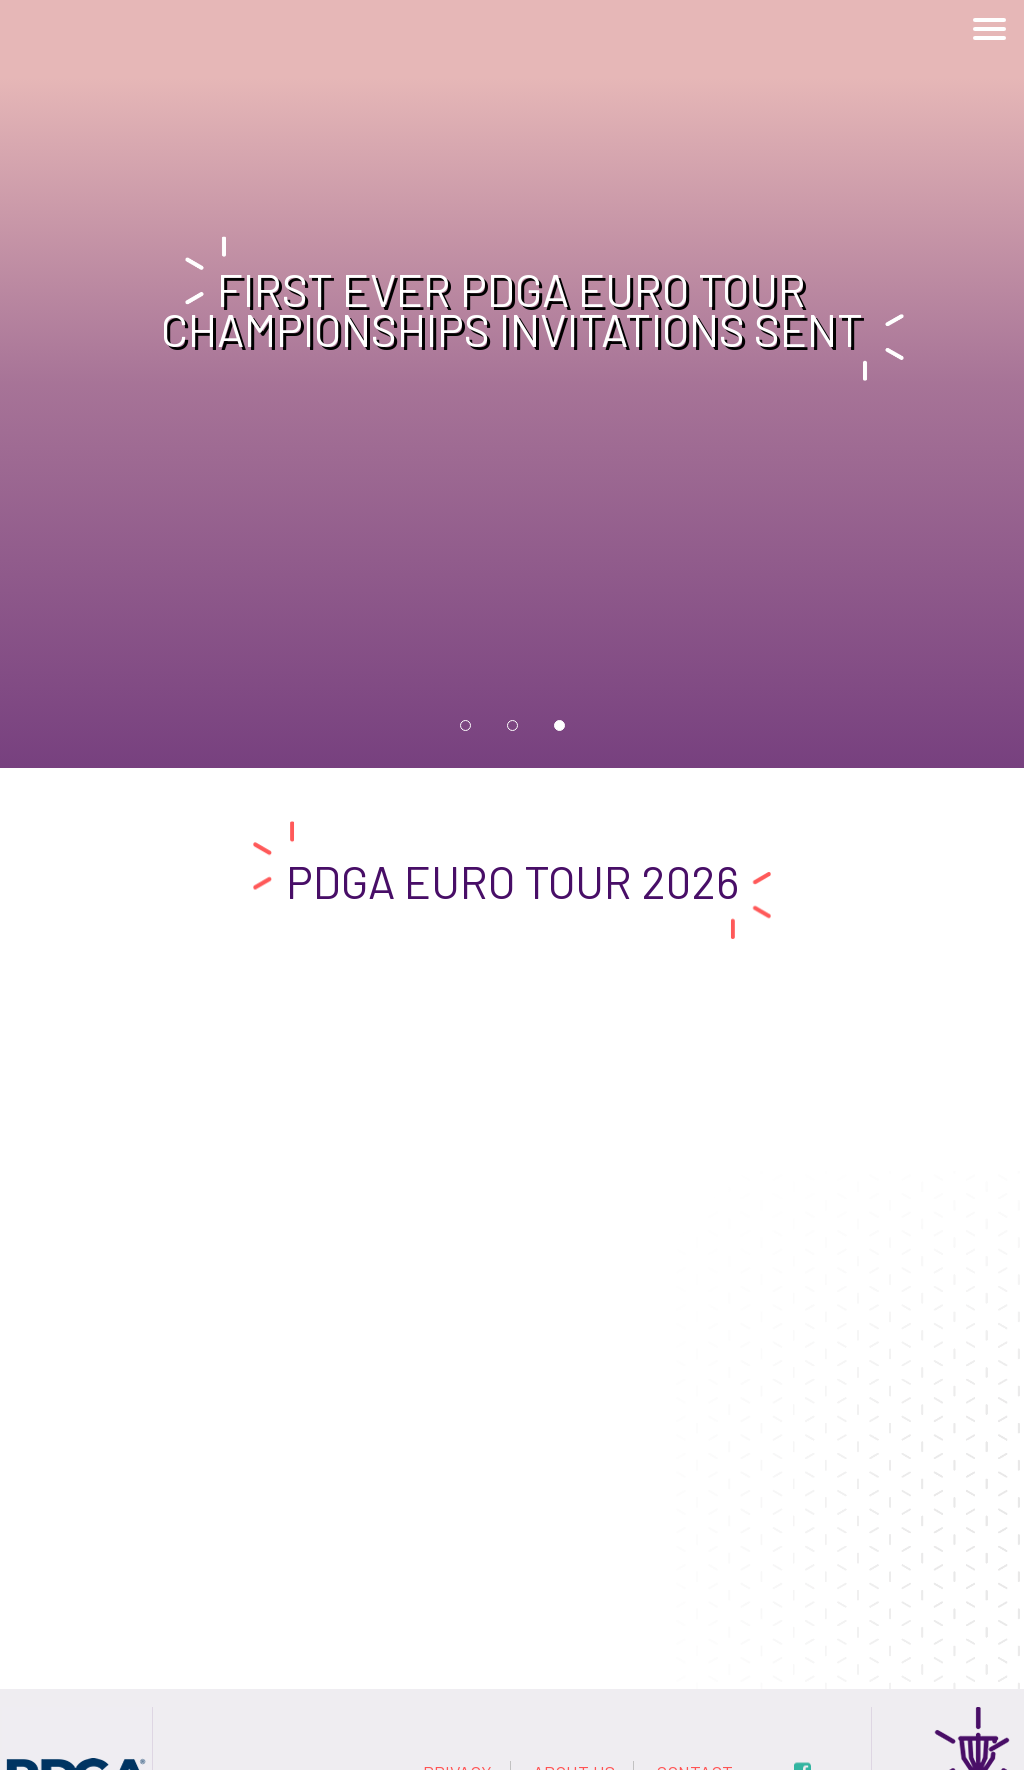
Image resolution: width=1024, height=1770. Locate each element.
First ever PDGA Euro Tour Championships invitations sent (512, 309)
